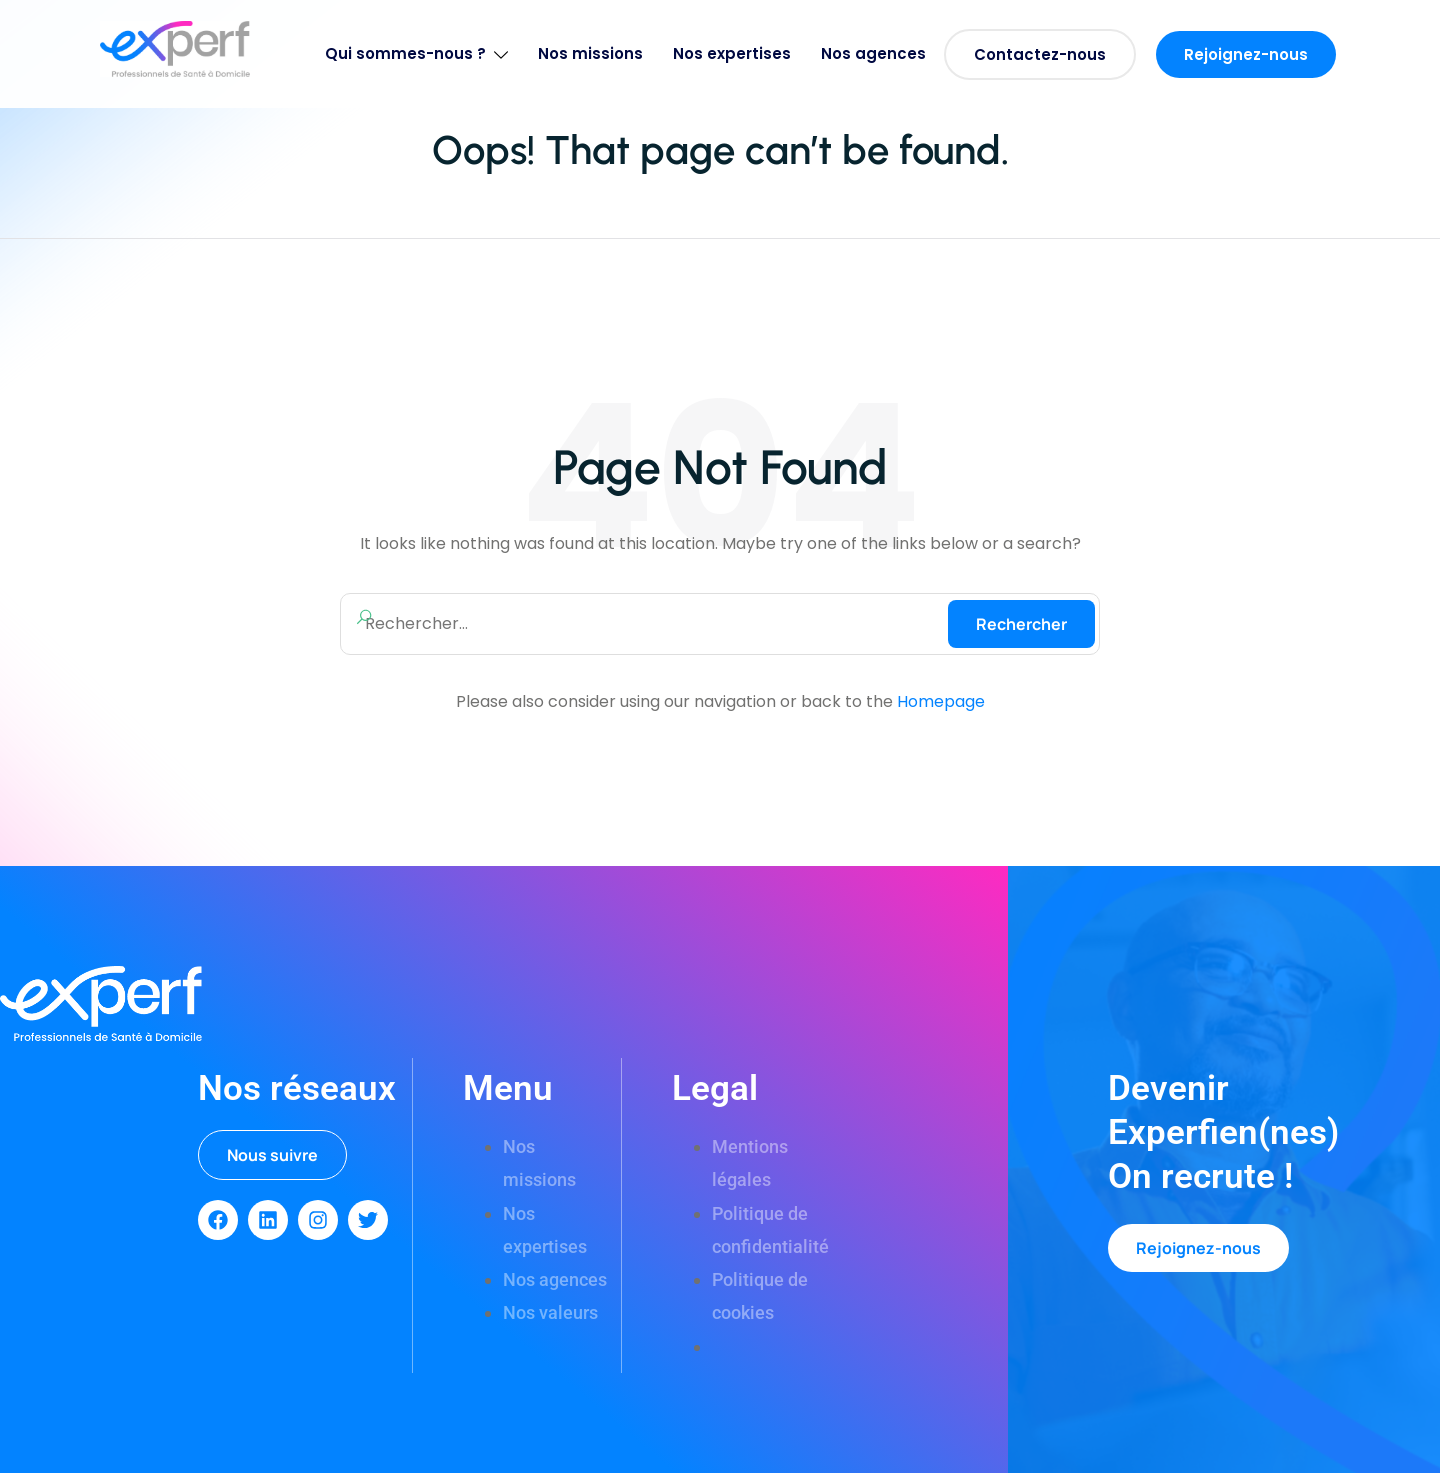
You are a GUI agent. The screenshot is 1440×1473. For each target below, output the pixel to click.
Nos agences (873, 53)
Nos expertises (732, 53)
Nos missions (590, 53)
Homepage (941, 701)
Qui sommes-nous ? (416, 53)
